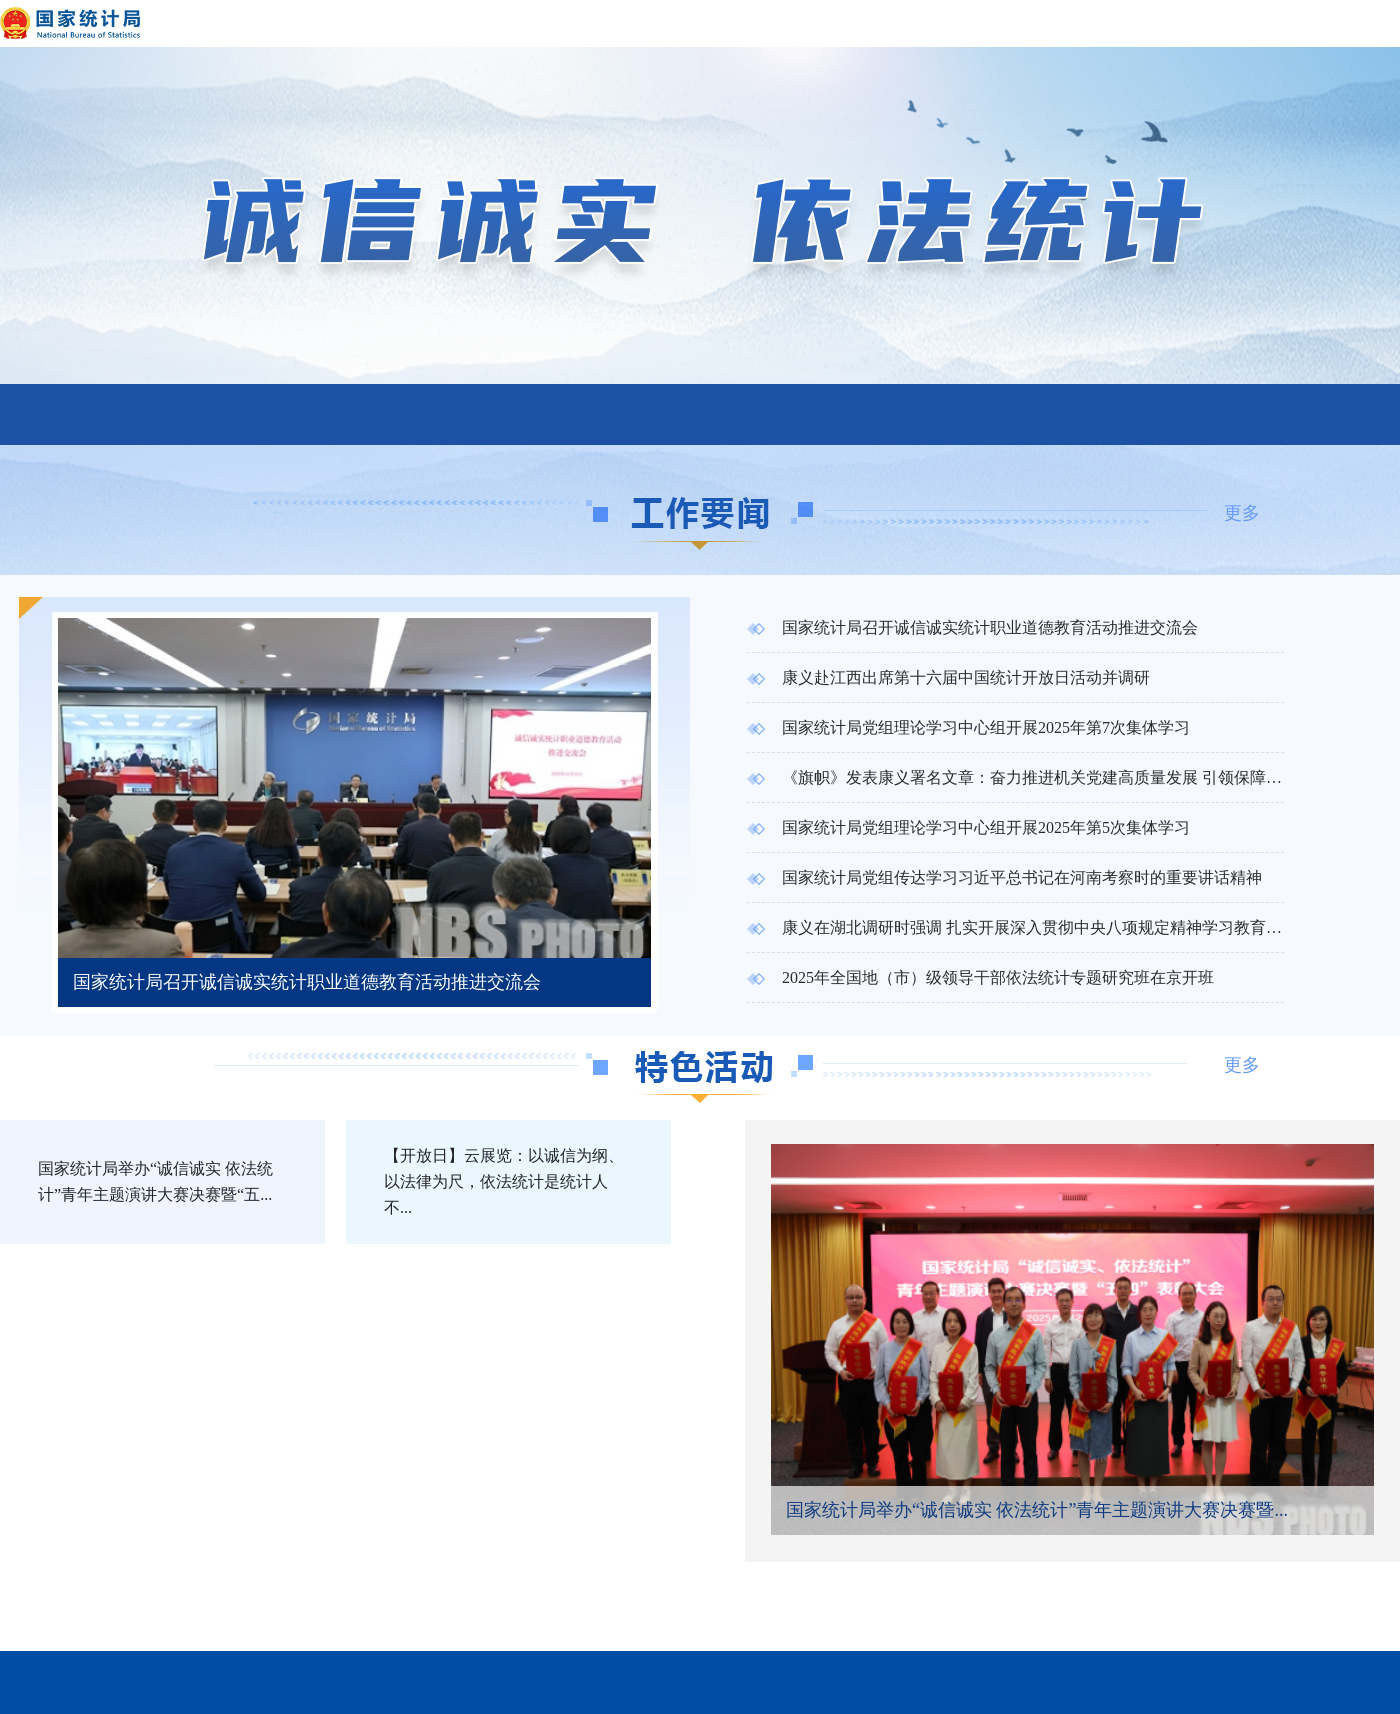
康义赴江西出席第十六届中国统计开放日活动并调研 (948, 677)
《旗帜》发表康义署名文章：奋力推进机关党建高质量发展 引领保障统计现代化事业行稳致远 (1015, 777)
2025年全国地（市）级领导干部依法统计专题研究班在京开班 (980, 977)
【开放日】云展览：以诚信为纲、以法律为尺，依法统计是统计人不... (504, 1181)
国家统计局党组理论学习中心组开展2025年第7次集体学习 (968, 727)
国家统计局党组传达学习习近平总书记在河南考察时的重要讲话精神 (1004, 877)
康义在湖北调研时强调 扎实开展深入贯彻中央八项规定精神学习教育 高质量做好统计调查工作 (1015, 927)
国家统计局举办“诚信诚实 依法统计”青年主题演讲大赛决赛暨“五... (155, 1181)
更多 (1242, 513)
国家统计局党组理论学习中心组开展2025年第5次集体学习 (968, 827)
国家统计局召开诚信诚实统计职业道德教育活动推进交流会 (972, 627)
